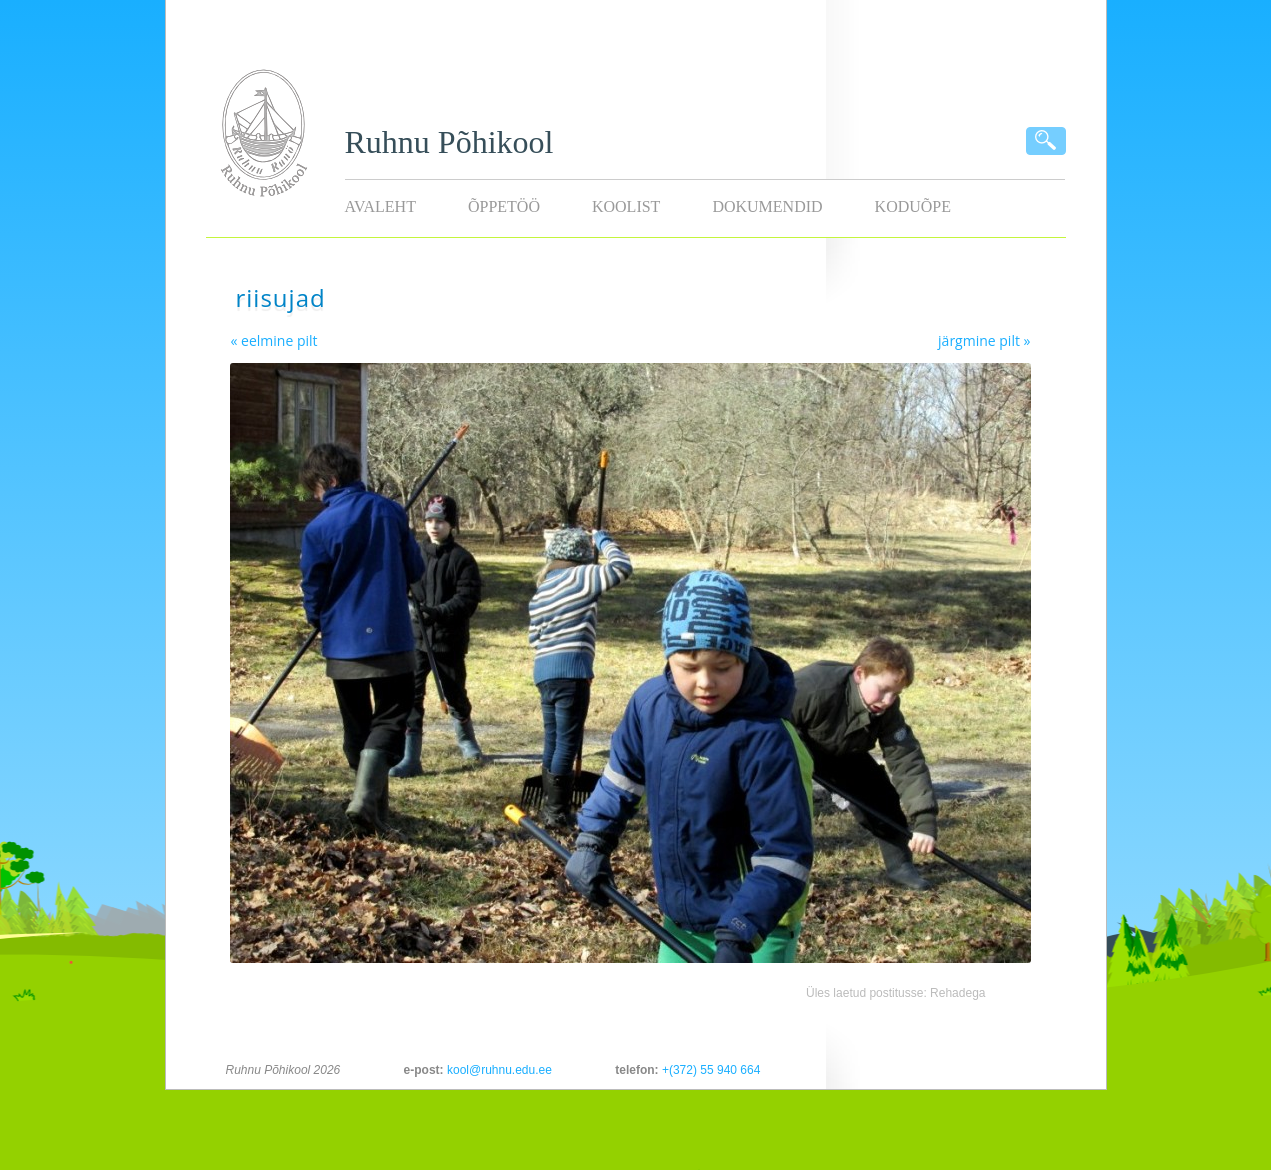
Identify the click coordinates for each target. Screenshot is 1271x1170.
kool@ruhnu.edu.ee (499, 1070)
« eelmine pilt (274, 340)
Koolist (626, 206)
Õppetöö (504, 206)
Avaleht (380, 206)
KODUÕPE (913, 206)
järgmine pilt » (984, 340)
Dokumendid (767, 206)
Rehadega (957, 993)
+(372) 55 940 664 (711, 1070)
